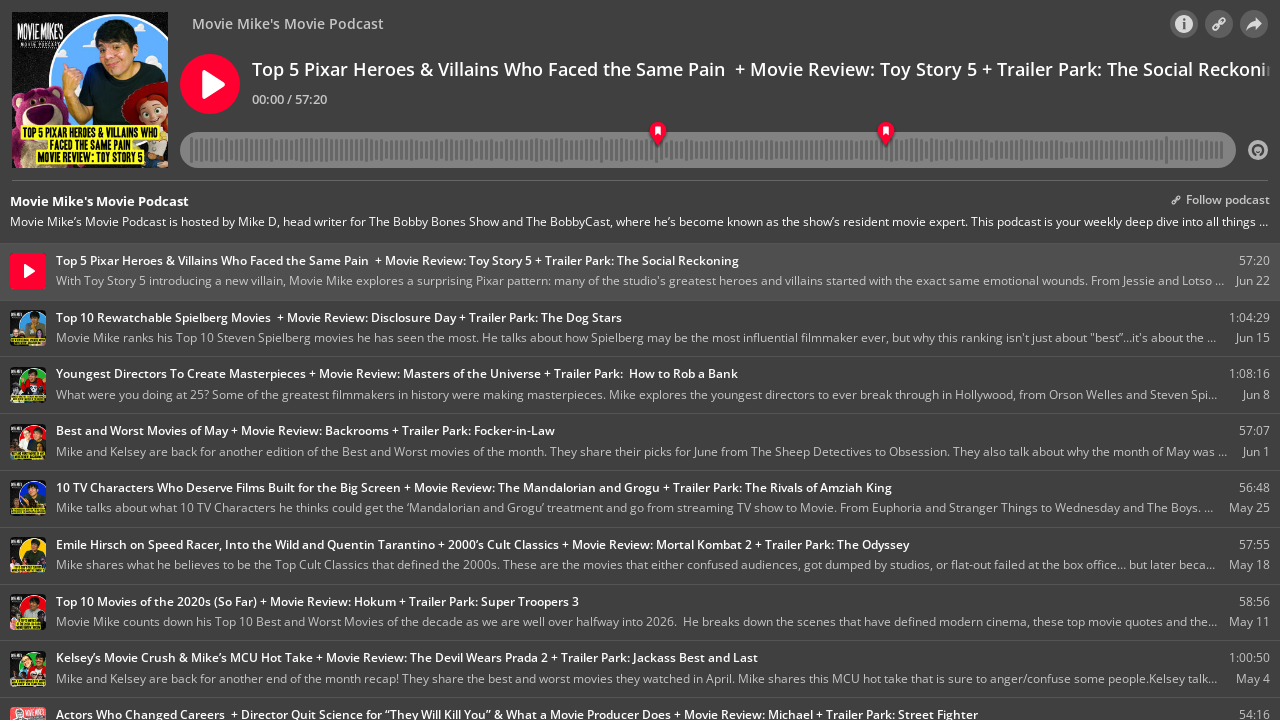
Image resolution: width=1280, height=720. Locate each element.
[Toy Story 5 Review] (657, 134)
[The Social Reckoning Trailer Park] (885, 134)
